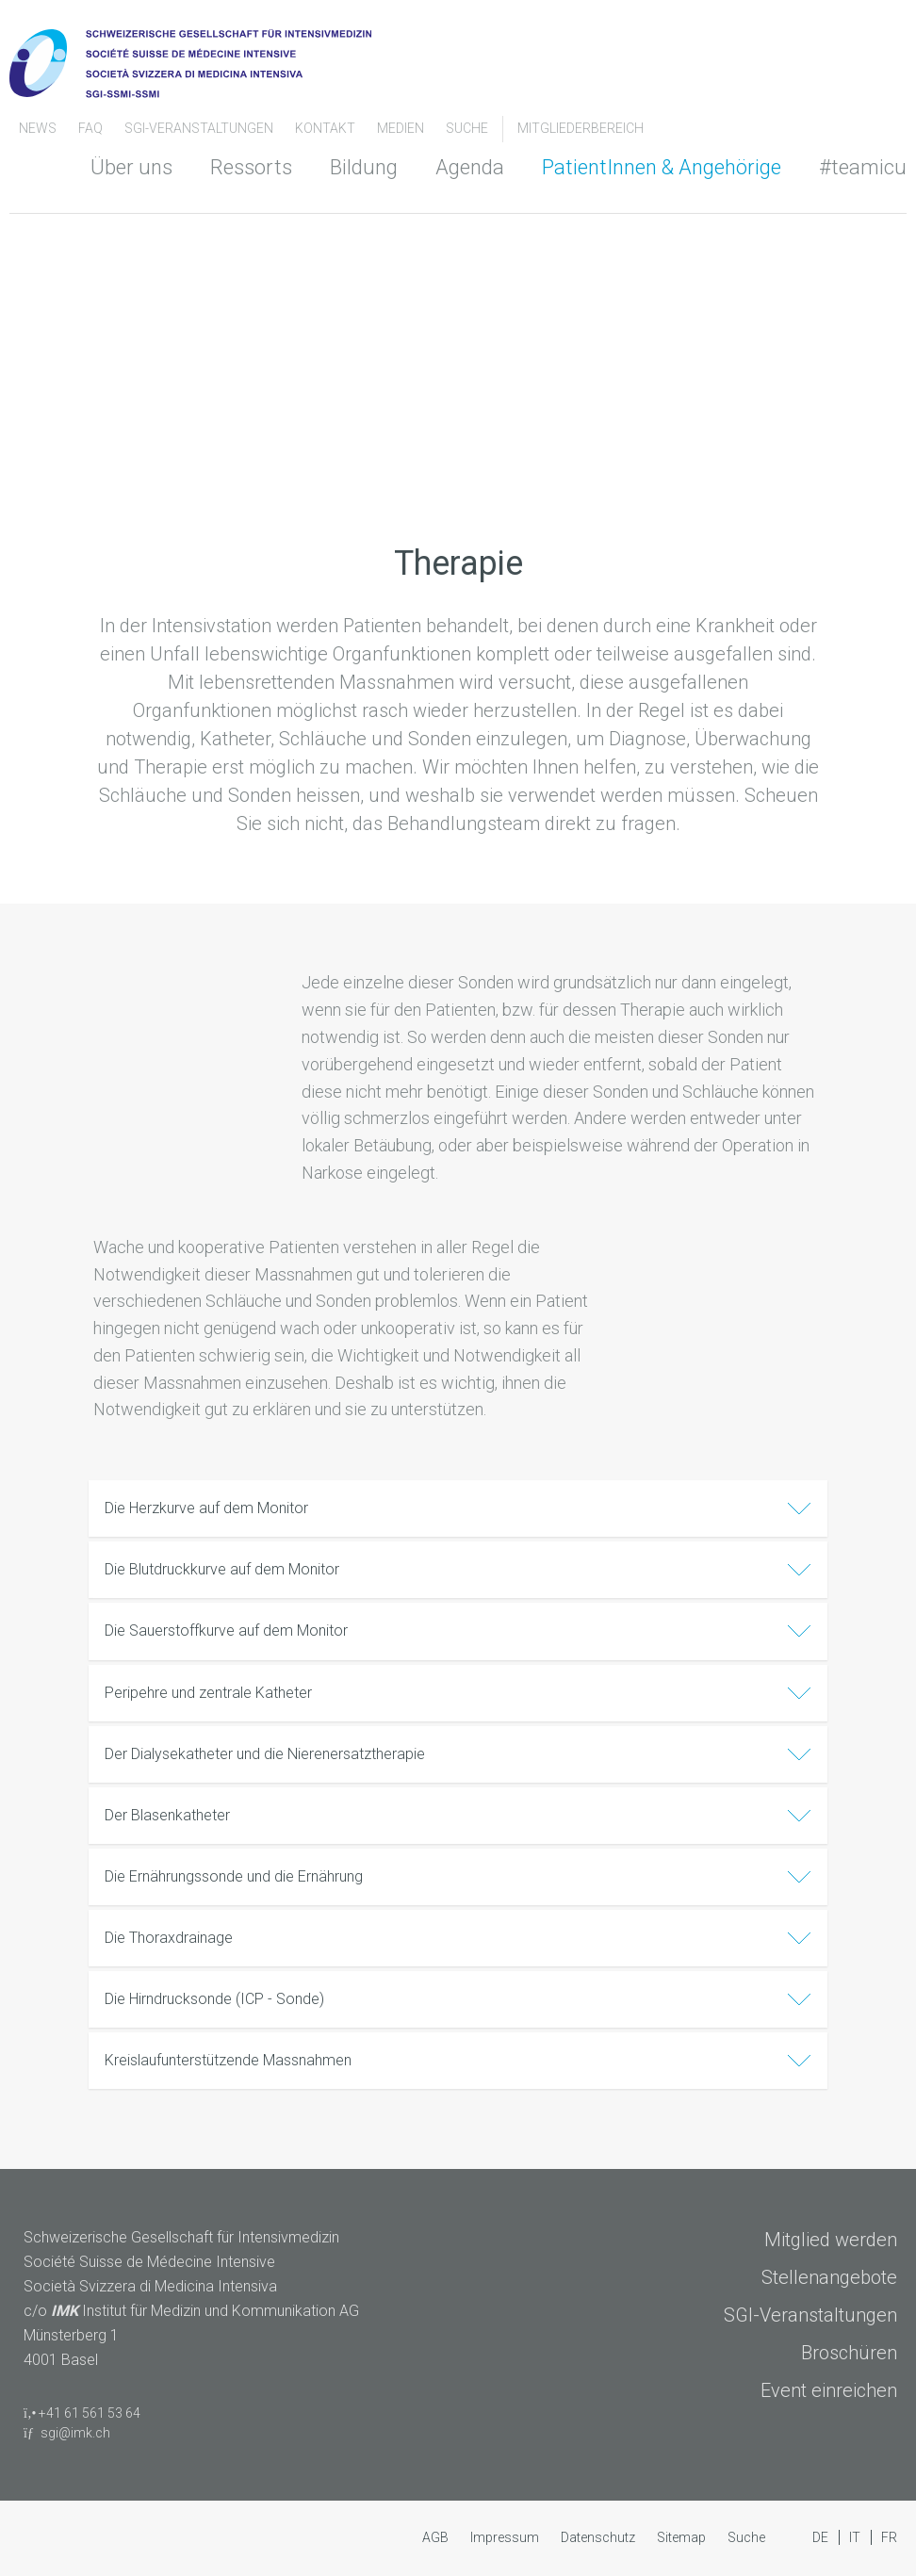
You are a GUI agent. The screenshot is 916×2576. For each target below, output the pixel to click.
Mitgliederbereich (580, 128)
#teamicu (863, 167)
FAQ (92, 128)
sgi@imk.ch (75, 2432)
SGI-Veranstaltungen (200, 128)
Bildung (364, 167)
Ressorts (251, 167)
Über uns (131, 167)
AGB (436, 2537)
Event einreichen (829, 2390)
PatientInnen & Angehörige (661, 167)
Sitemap (683, 2537)
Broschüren (849, 2352)
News (39, 128)
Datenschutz (599, 2537)
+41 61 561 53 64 (89, 2413)
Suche (467, 128)
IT (856, 2537)
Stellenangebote (829, 2277)
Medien (402, 128)
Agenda (469, 167)
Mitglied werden (830, 2239)
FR (889, 2537)
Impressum (506, 2537)
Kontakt (326, 128)
